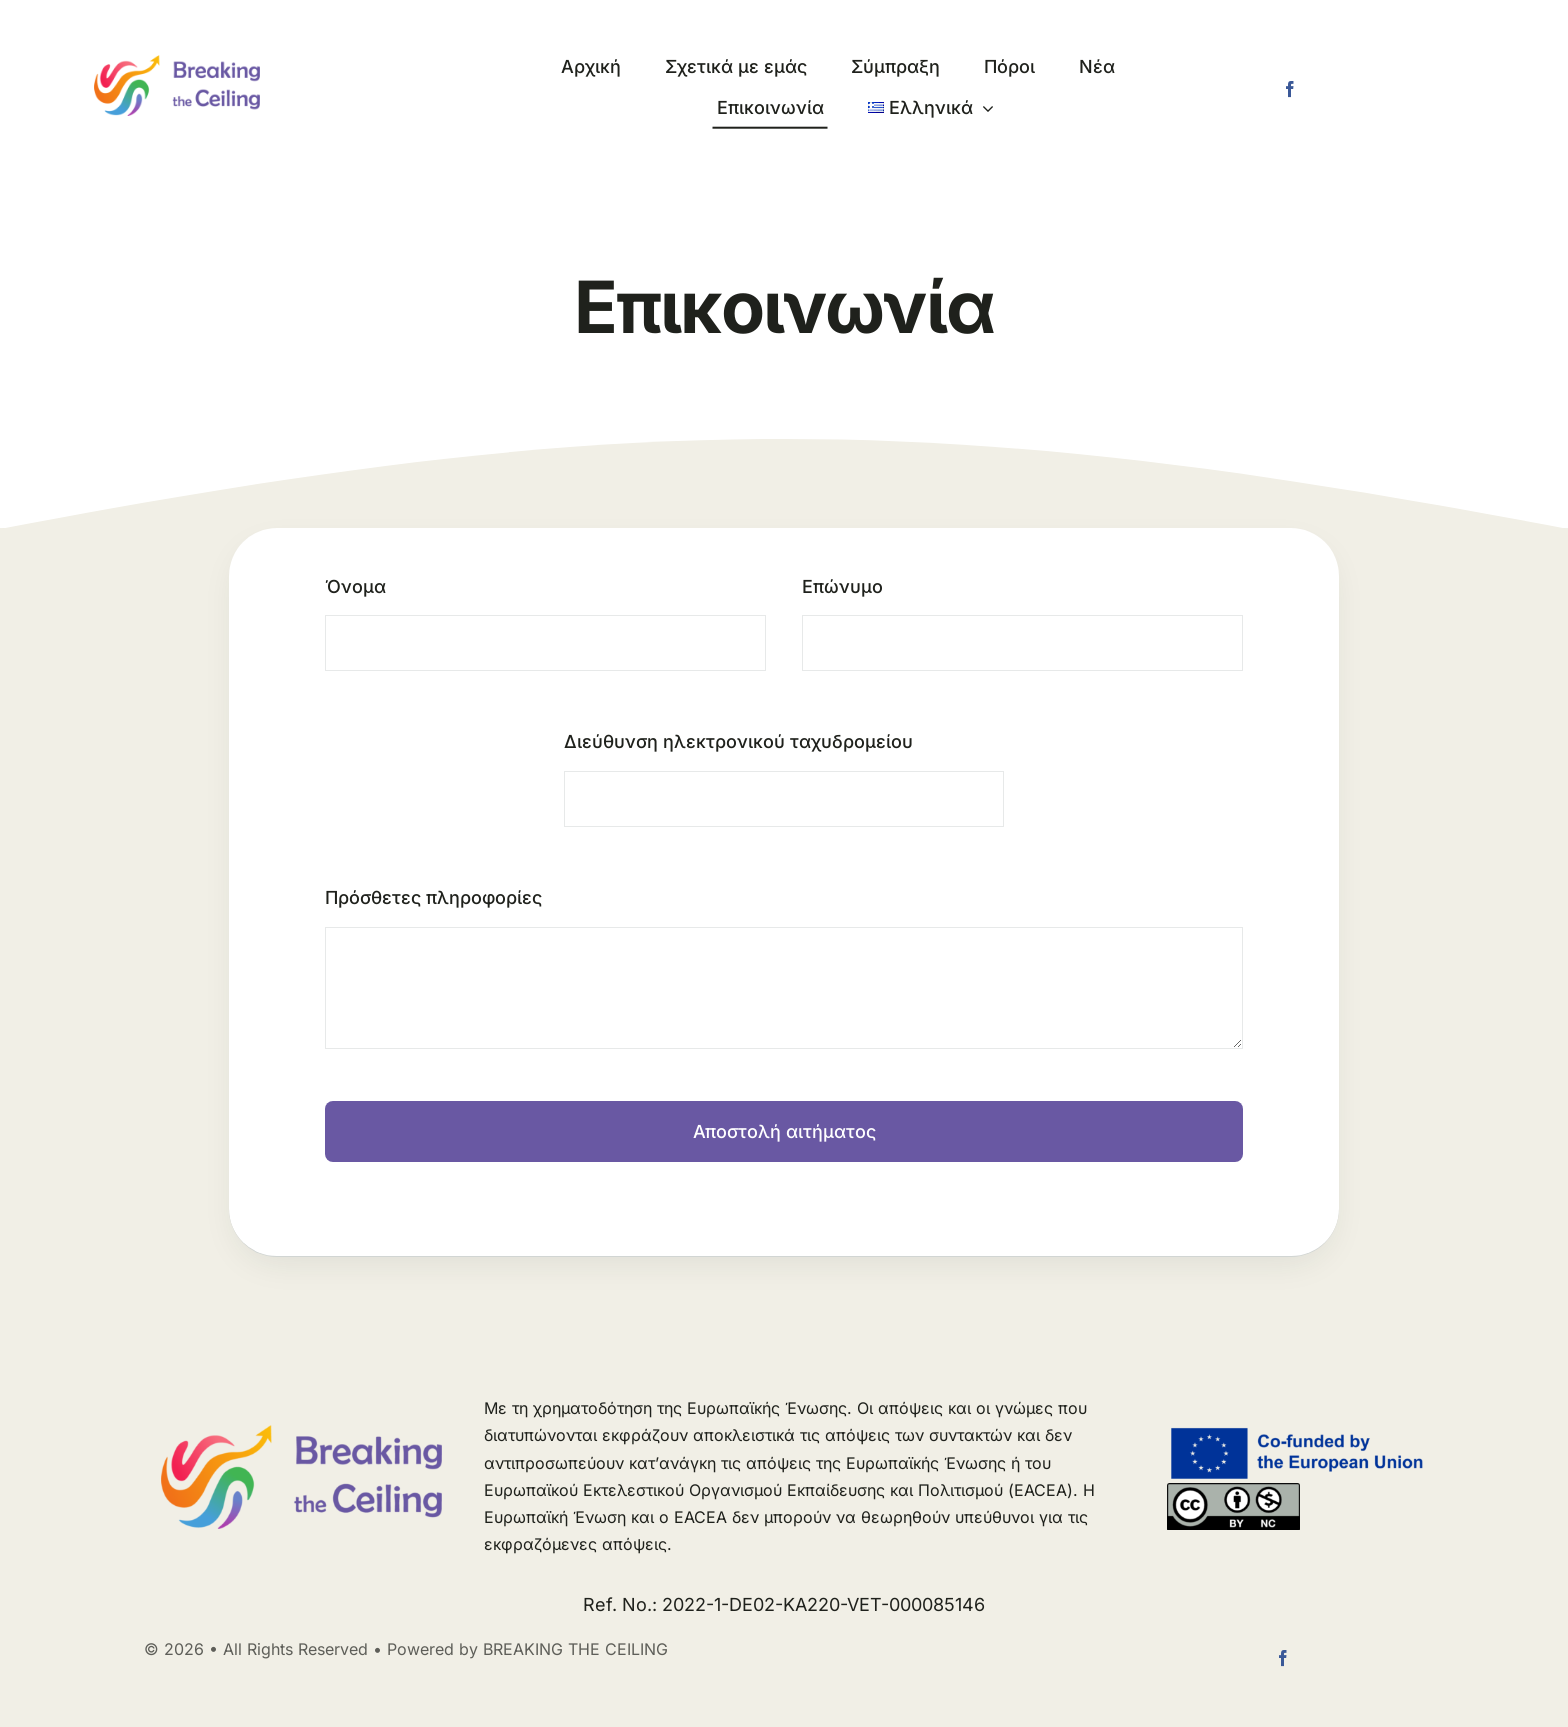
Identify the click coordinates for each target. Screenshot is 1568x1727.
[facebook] (1290, 89)
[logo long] (177, 63)
